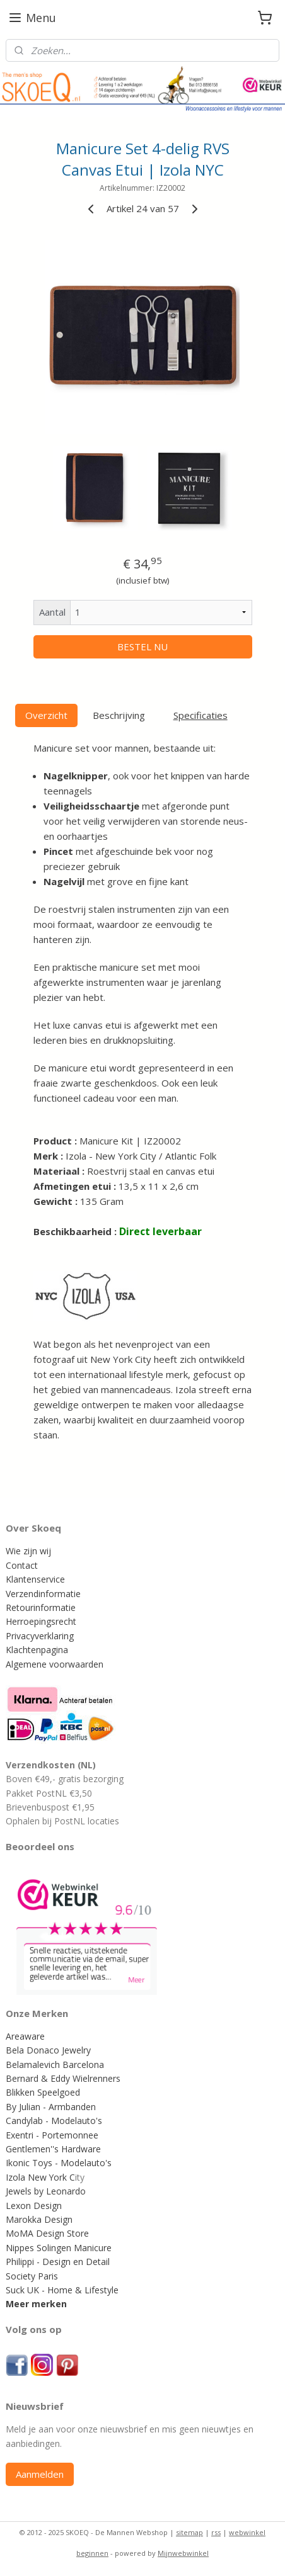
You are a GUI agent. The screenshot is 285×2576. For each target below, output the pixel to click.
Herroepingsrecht (41, 1621)
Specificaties (200, 715)
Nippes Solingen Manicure (59, 2248)
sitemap (189, 2532)
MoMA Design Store (47, 2233)
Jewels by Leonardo (46, 2191)
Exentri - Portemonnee (52, 2135)
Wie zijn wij (28, 1551)
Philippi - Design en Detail (58, 2262)
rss (216, 2532)
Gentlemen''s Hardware (53, 2149)
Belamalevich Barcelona (55, 2064)
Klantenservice (35, 1579)
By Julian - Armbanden (51, 2107)
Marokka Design (39, 2219)
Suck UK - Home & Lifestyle (62, 2290)
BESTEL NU (142, 646)
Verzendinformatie (43, 1594)
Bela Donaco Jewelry (48, 2050)
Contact (22, 1565)
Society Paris (32, 2276)
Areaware (25, 2036)
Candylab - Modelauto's (54, 2121)
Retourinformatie (41, 1607)
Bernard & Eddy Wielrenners (63, 2078)
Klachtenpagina (37, 1650)
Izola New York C (40, 2177)
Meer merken (36, 2304)
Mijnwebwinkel (183, 2553)
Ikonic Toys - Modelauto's (59, 2163)
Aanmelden (40, 2474)
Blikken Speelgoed (43, 2092)
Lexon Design (34, 2206)
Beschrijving (119, 715)
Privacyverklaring (40, 1636)
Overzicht (46, 715)
